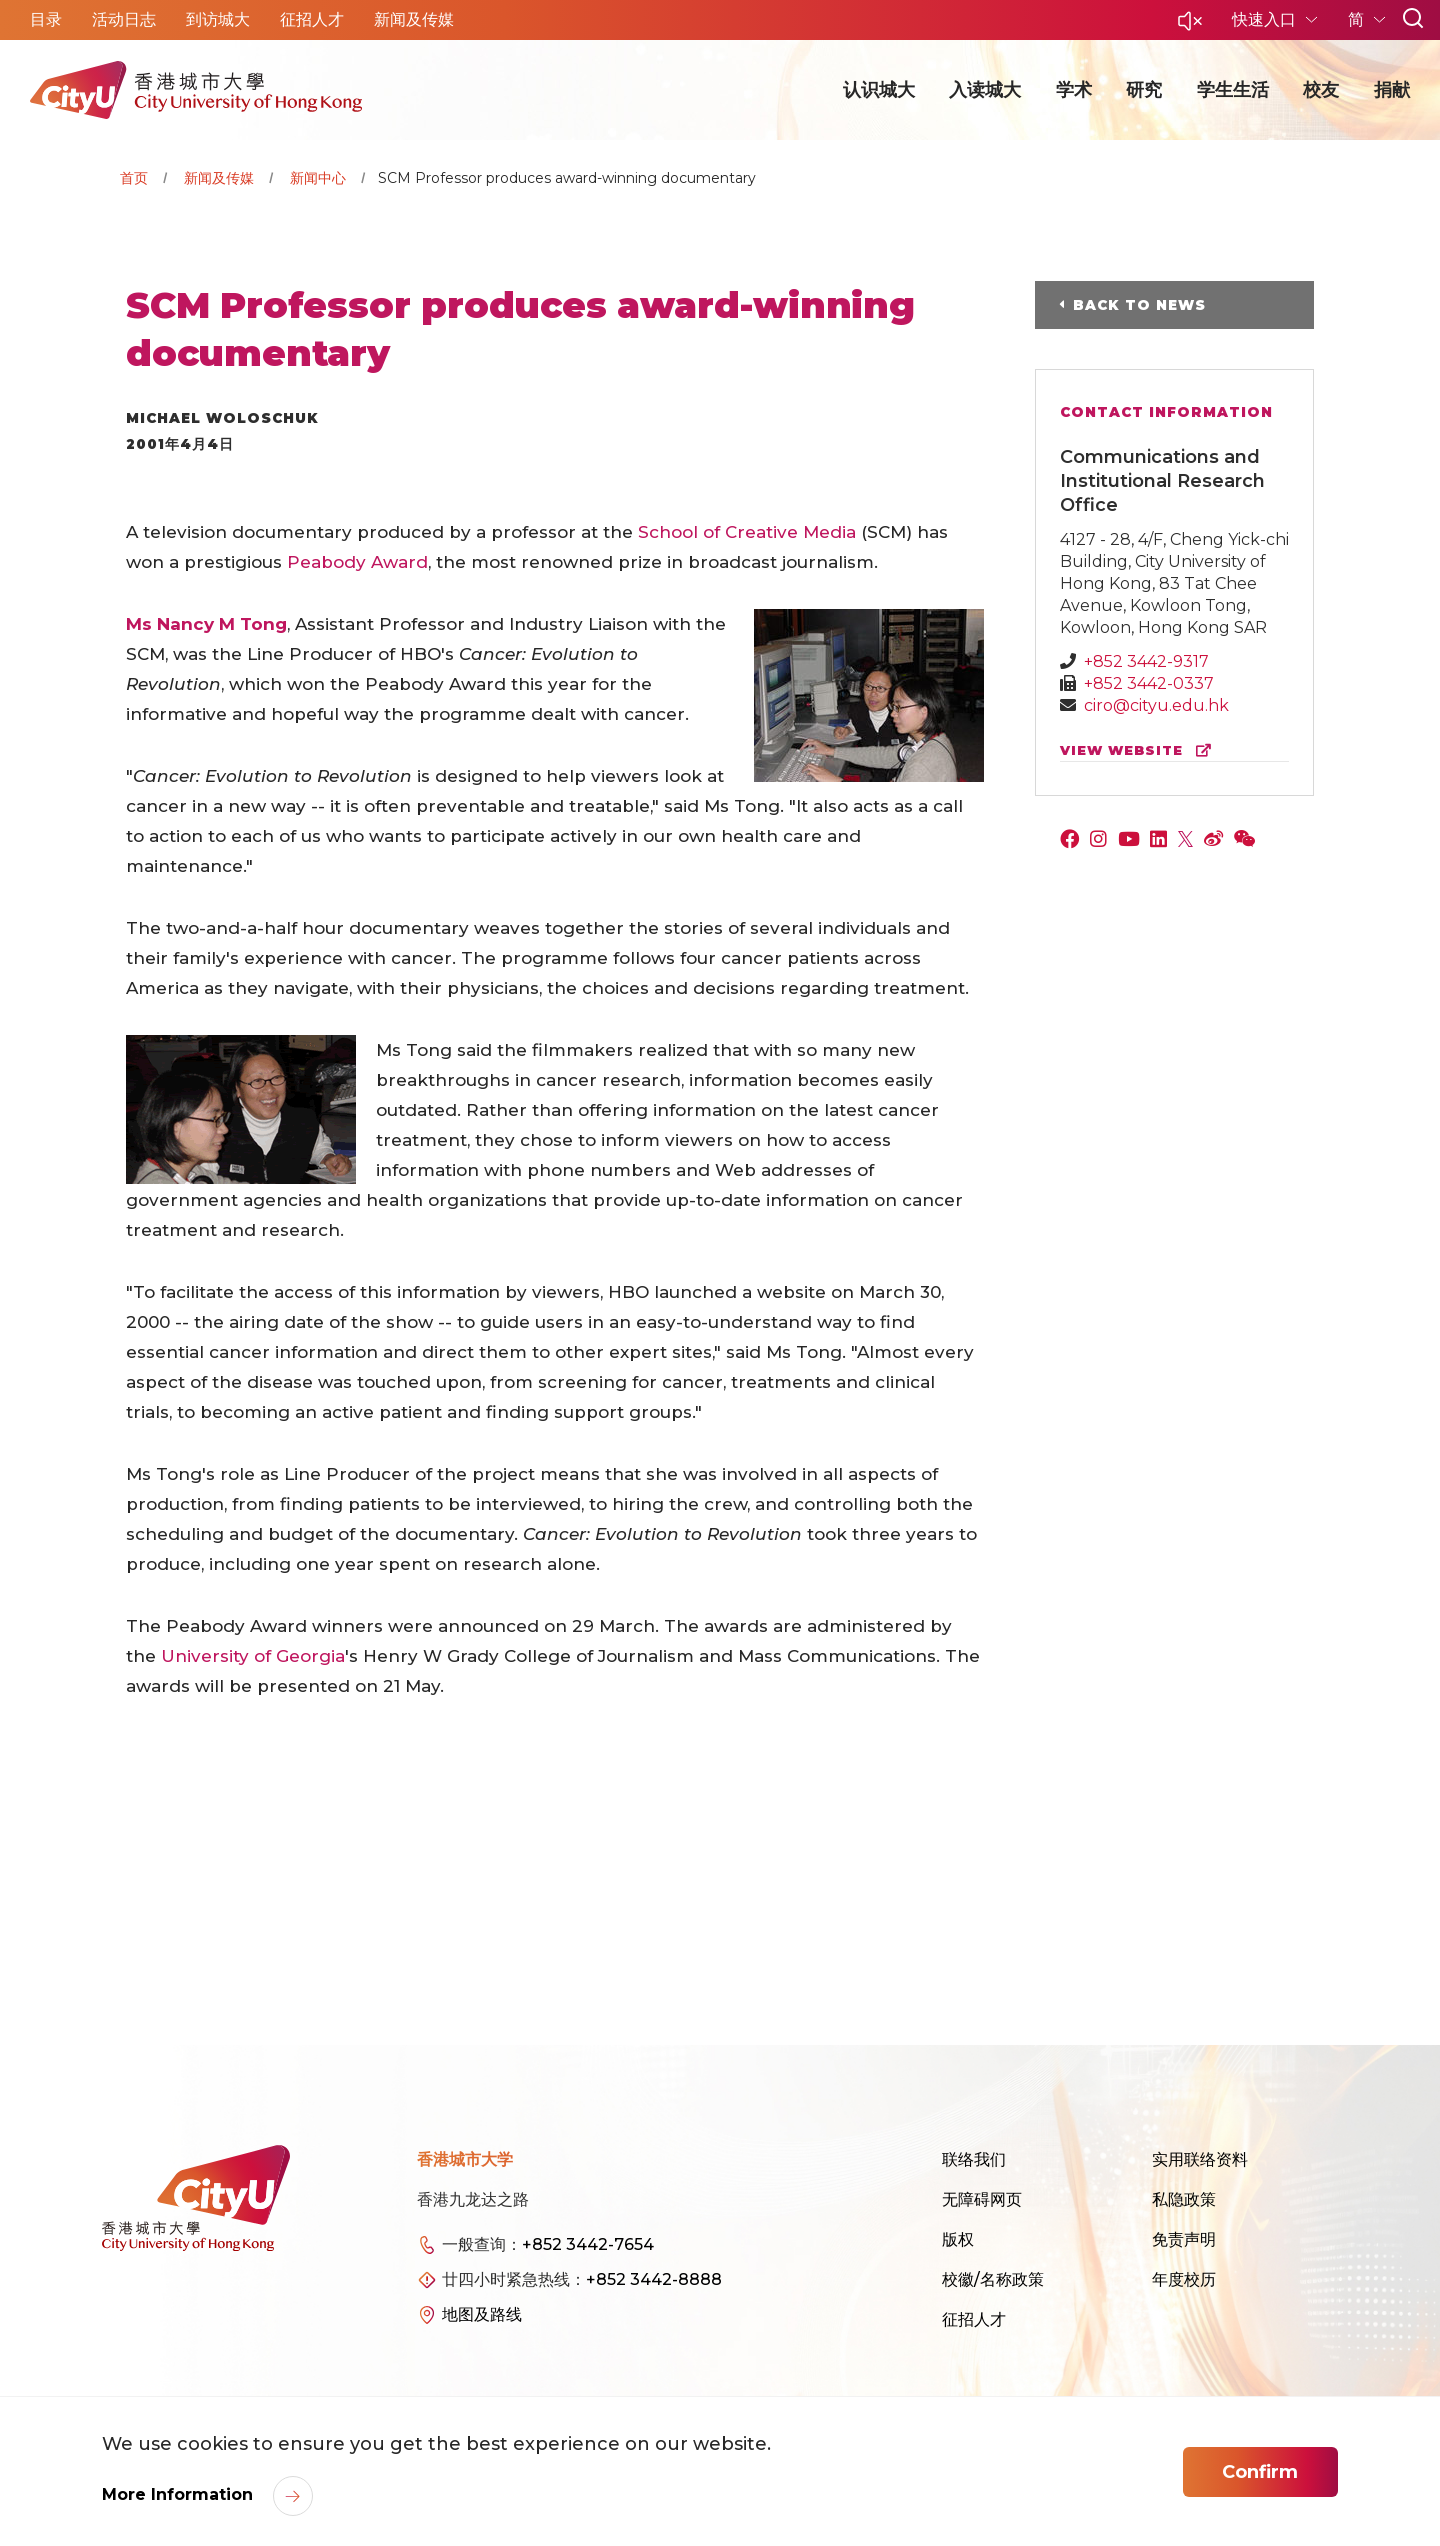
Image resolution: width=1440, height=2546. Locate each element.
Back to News (1139, 305)
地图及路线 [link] (482, 2314)
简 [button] (1358, 19)
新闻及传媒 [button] (414, 19)
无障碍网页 (982, 2199)
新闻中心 (318, 178)
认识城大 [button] (879, 90)
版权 (958, 2239)
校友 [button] (1321, 90)
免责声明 (1184, 2239)
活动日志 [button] (124, 19)
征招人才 (974, 2319)
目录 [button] (46, 19)
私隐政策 (1184, 2199)
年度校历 (1184, 2279)
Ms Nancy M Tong (206, 624)
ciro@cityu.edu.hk (1156, 705)
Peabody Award (357, 562)
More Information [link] (180, 2494)
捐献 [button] (1392, 90)
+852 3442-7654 (588, 2244)
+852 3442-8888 (654, 2279)
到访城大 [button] (218, 19)
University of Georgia (253, 1656)
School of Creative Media (747, 532)
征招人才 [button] (312, 19)
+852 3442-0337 (1149, 683)
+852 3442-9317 (1146, 661)
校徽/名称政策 (993, 2279)
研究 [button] (1144, 90)
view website (1140, 750)
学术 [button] (1074, 90)
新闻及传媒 (219, 178)
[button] (1190, 26)
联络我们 (974, 2159)
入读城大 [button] (985, 90)
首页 (134, 178)
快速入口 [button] (1266, 19)
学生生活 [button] (1233, 90)
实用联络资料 (1200, 2159)
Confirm (1260, 2472)
